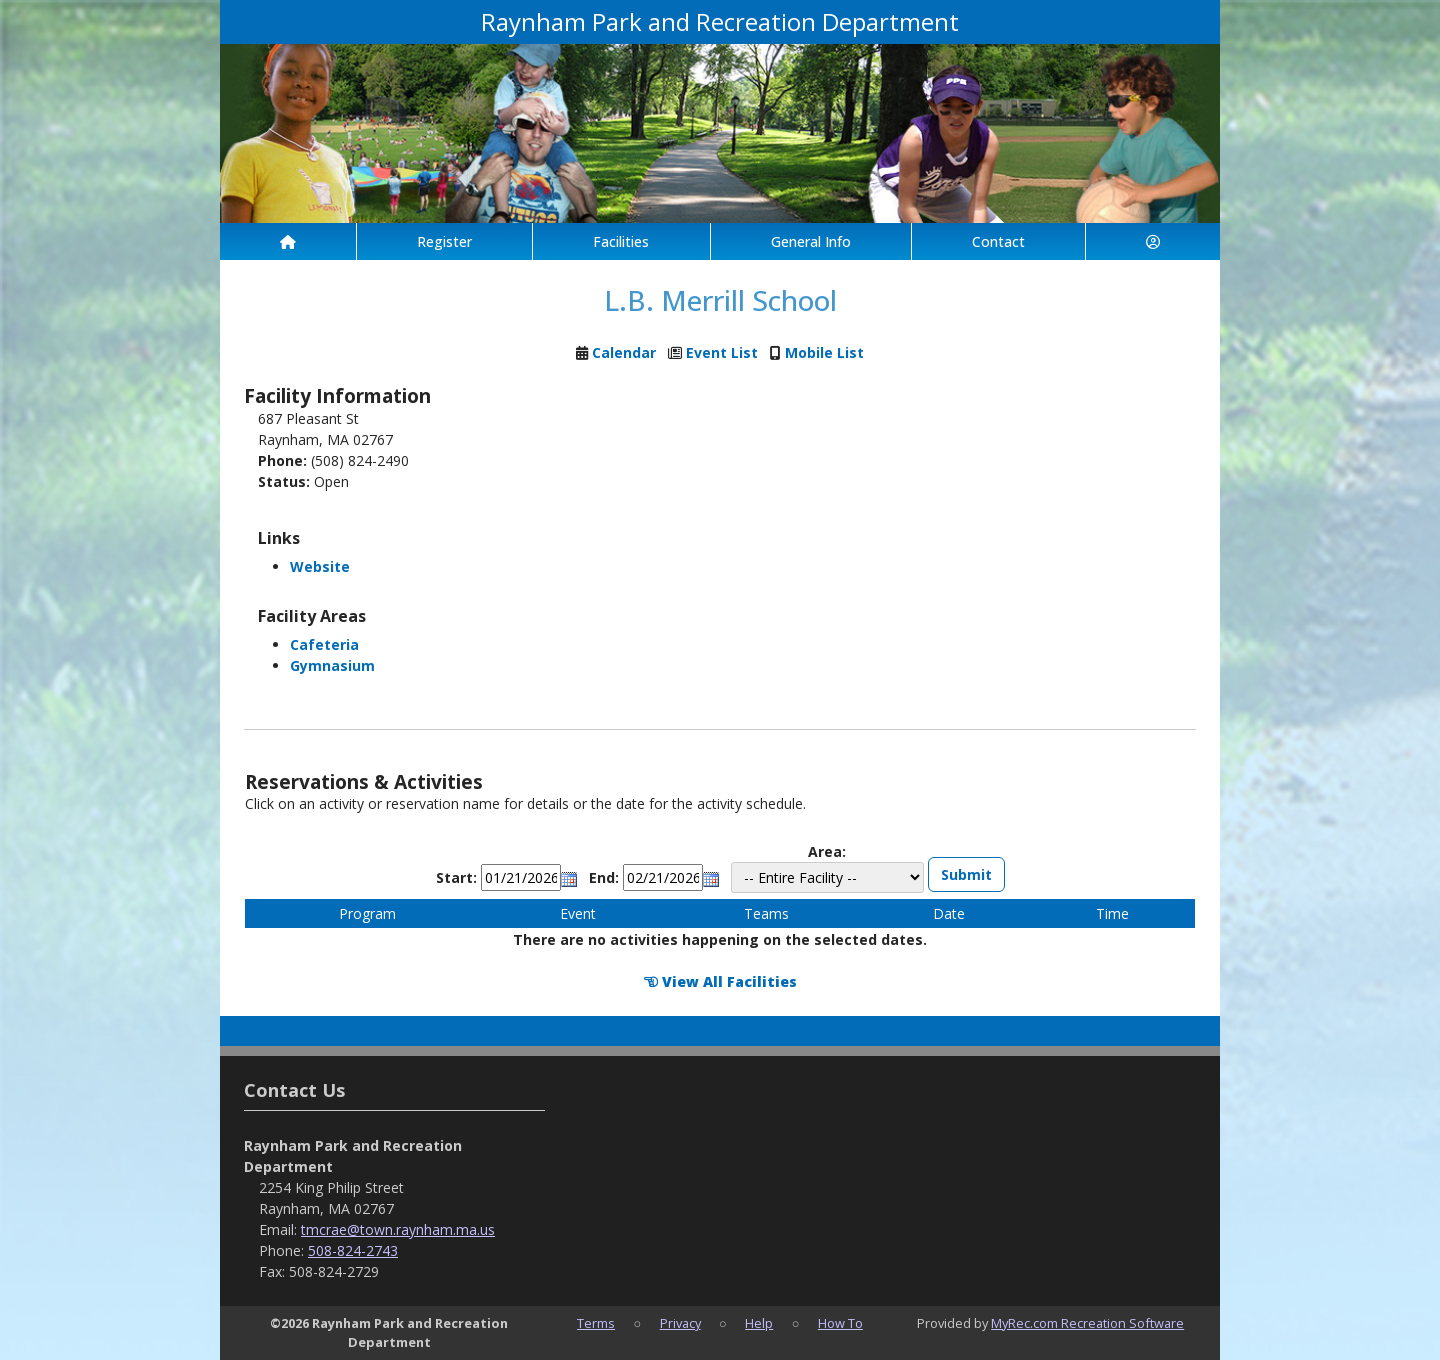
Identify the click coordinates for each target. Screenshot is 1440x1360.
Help (759, 1323)
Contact (998, 241)
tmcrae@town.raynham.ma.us (398, 1229)
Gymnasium (332, 665)
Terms (596, 1323)
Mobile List (824, 352)
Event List (722, 352)
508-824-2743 (353, 1250)
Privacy (680, 1323)
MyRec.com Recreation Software (1087, 1323)
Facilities (621, 241)
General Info (811, 241)
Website (320, 566)
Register (444, 241)
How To (840, 1323)
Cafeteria (324, 644)
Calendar (624, 352)
